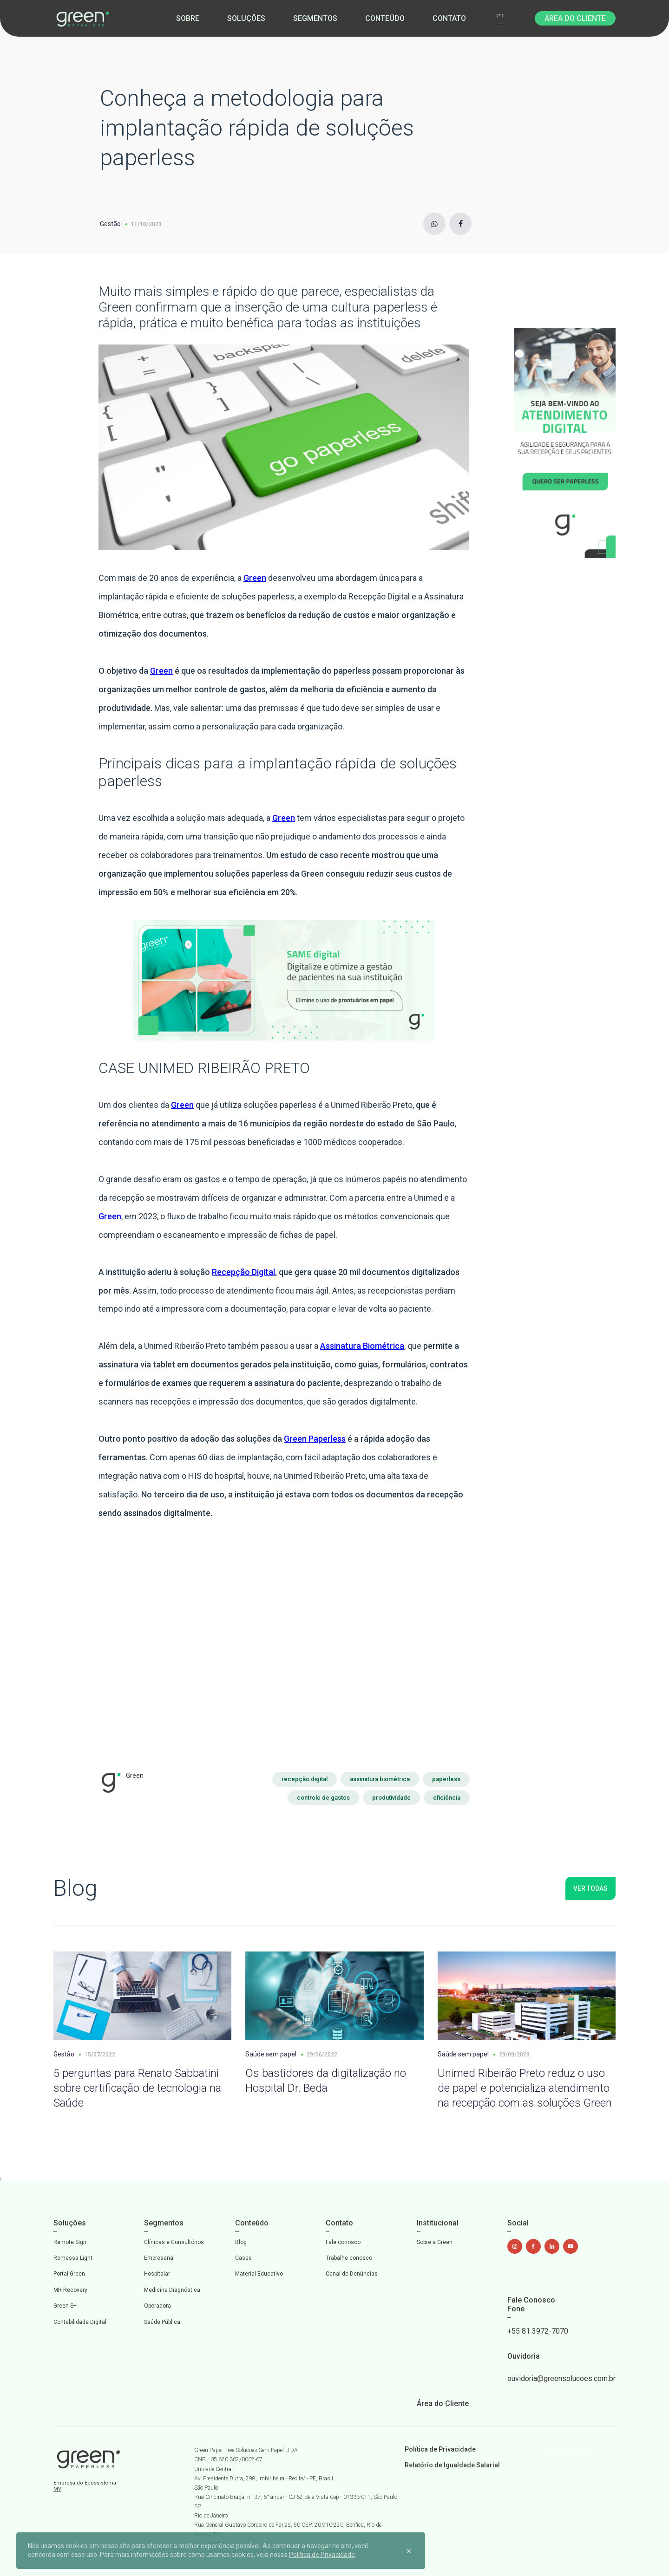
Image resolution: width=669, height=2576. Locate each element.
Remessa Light (72, 2258)
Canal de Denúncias (352, 2273)
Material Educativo (259, 2273)
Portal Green (69, 2273)
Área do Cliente (575, 18)
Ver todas (590, 1888)
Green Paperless (315, 1439)
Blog (241, 2242)
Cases (243, 2258)
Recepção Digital (243, 1272)
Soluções (246, 18)
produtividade (391, 1797)
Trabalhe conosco (349, 2258)
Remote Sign (69, 2242)
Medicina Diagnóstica (172, 2290)
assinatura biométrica (380, 1779)
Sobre (187, 18)
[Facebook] (460, 224)
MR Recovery (70, 2290)
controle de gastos (323, 1797)
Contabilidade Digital (79, 2322)
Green (254, 578)
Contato (449, 18)
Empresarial (159, 2258)
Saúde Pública (162, 2322)
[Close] (409, 2550)
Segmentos (315, 18)
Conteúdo (385, 18)
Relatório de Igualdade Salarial (452, 2465)
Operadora (157, 2306)
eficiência (446, 1797)
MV (57, 2489)
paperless (446, 1779)
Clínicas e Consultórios (174, 2242)
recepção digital (305, 1779)
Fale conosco (343, 2242)
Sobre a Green (435, 2242)
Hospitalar (157, 2273)
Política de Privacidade (440, 2449)
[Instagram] (434, 224)
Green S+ (65, 2306)
